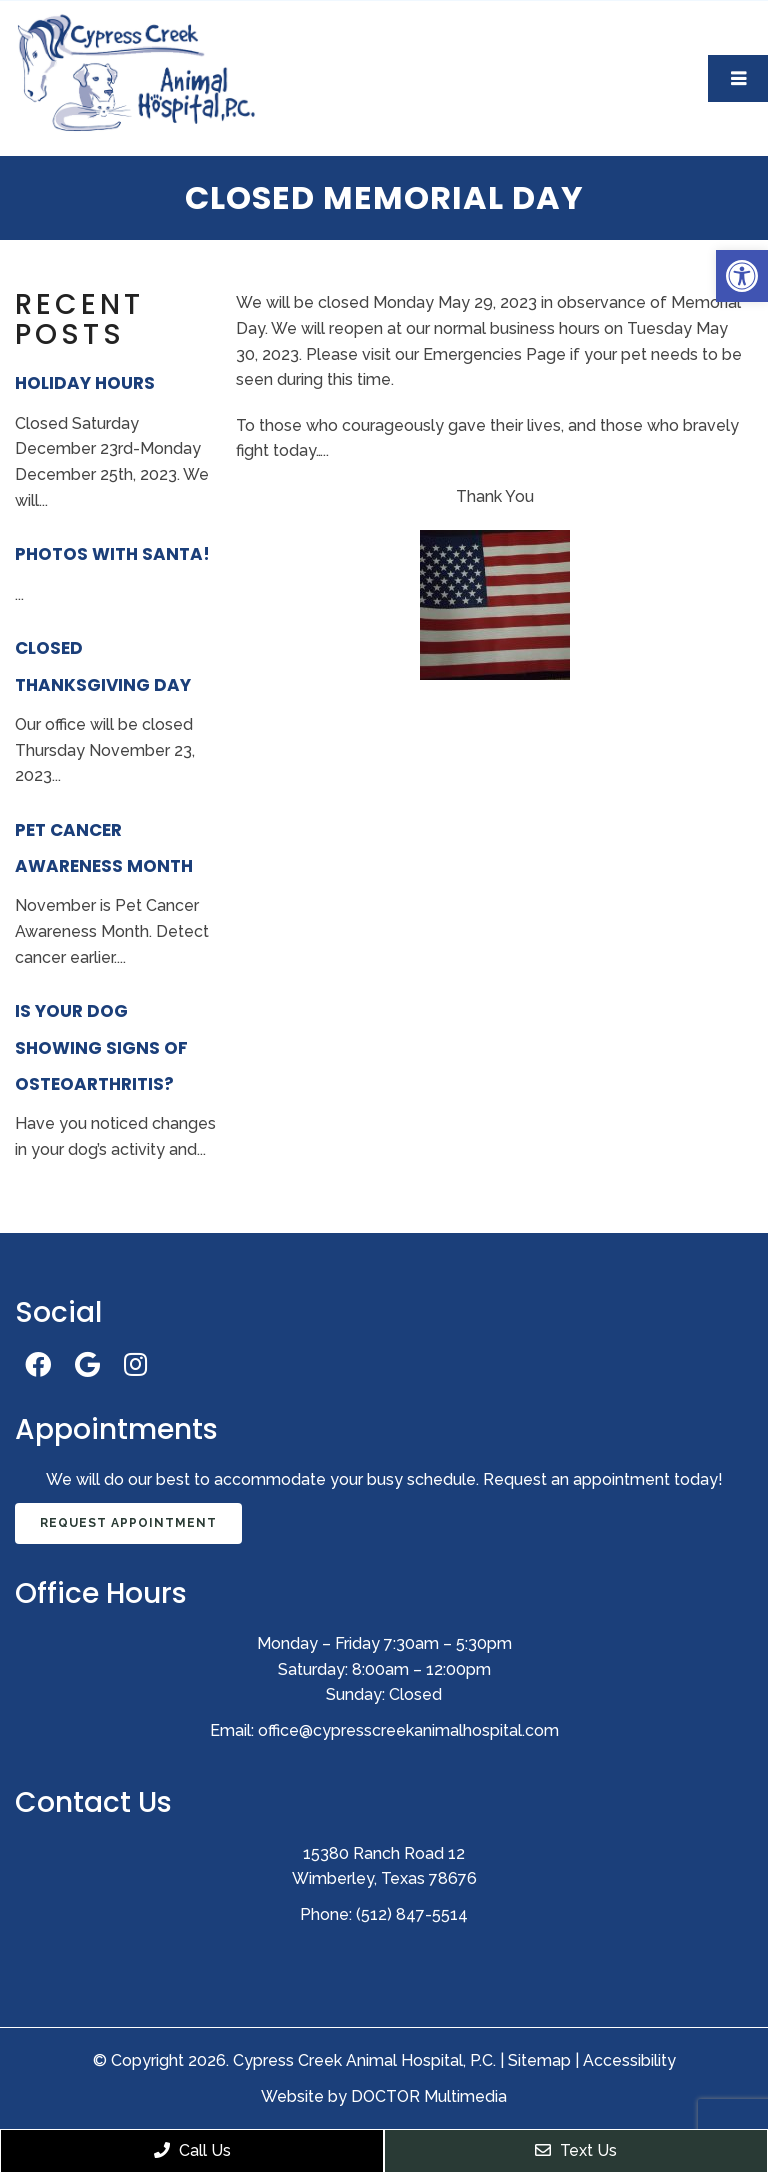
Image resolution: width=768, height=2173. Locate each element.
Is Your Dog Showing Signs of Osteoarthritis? (101, 1047)
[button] (742, 276)
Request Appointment (128, 1523)
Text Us (576, 2150)
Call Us (192, 2150)
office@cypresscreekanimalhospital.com (408, 1730)
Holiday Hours (85, 383)
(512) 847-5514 (412, 1914)
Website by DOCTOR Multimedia (384, 2096)
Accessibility (629, 2060)
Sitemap (539, 2060)
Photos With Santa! (112, 554)
